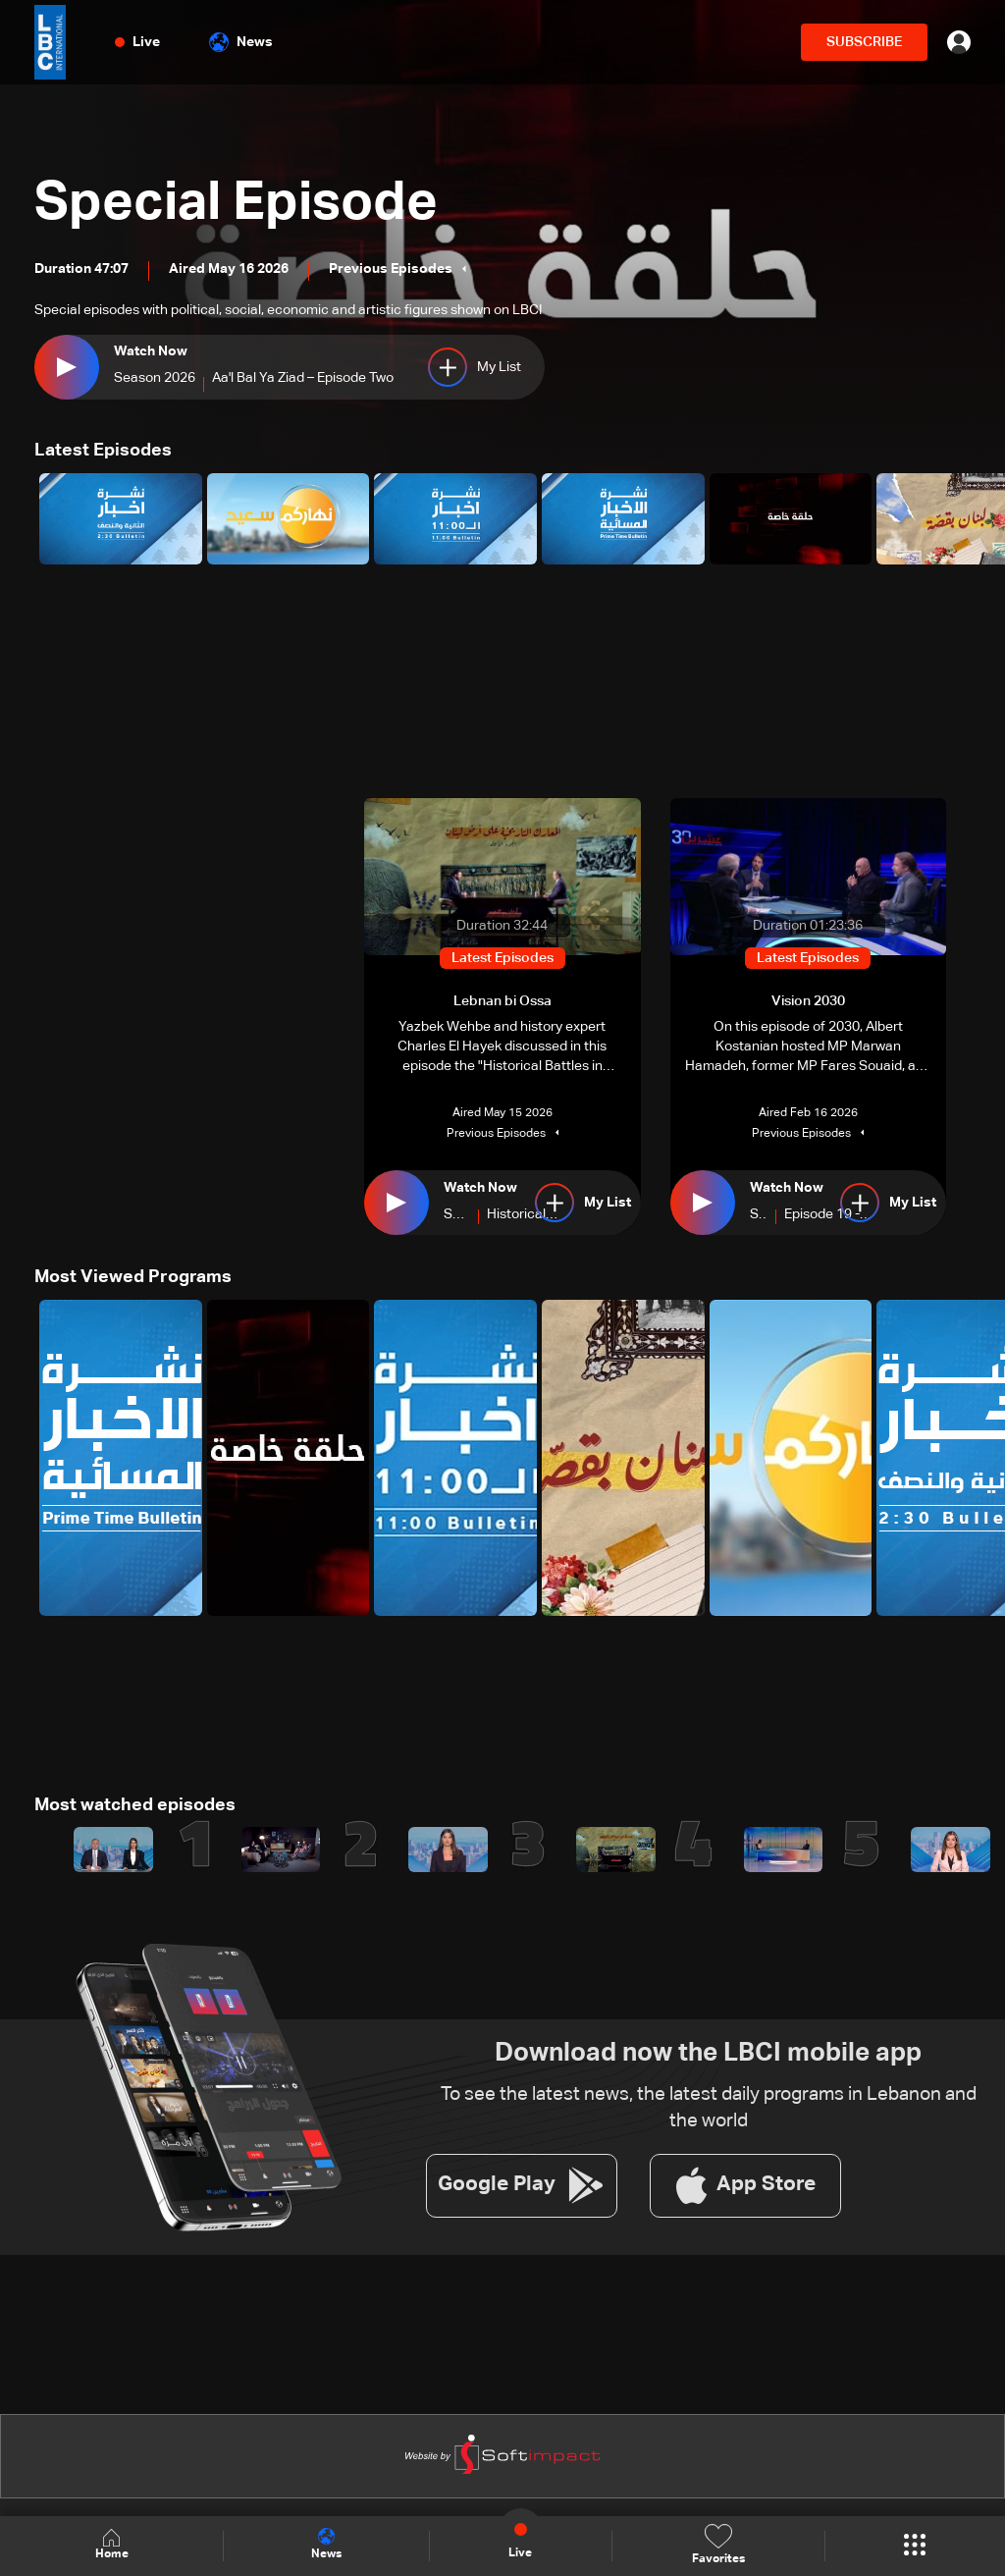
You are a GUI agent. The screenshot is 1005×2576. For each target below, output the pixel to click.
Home (112, 2545)
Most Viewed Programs (133, 1277)
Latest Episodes (103, 450)
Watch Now (150, 351)
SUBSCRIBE (864, 42)
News (241, 42)
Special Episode (243, 204)
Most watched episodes (135, 1804)
